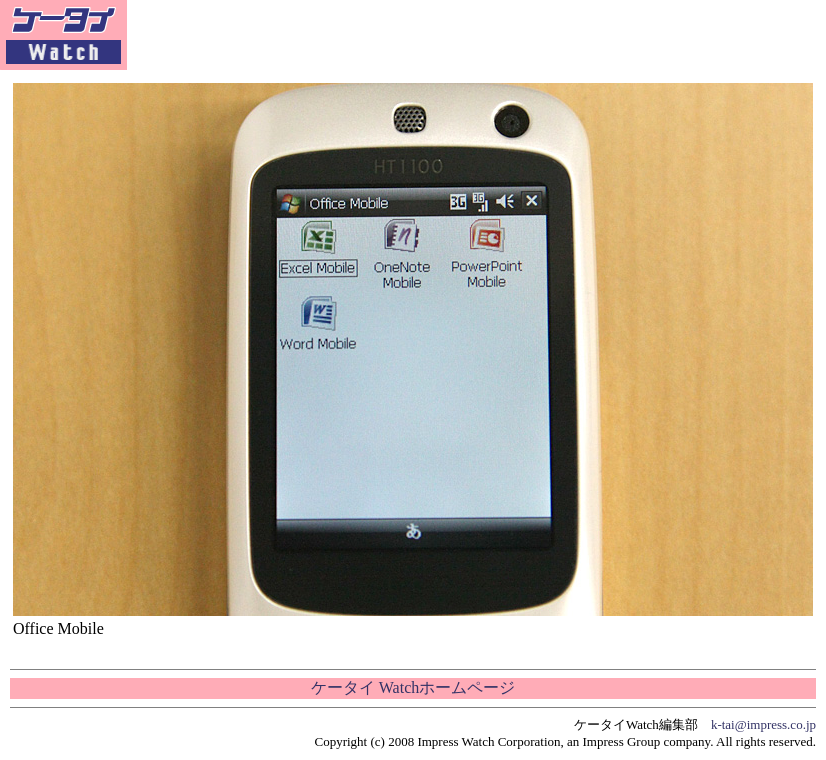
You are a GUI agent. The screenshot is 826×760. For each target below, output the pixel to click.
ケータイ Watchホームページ (413, 687)
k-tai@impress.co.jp (763, 724)
